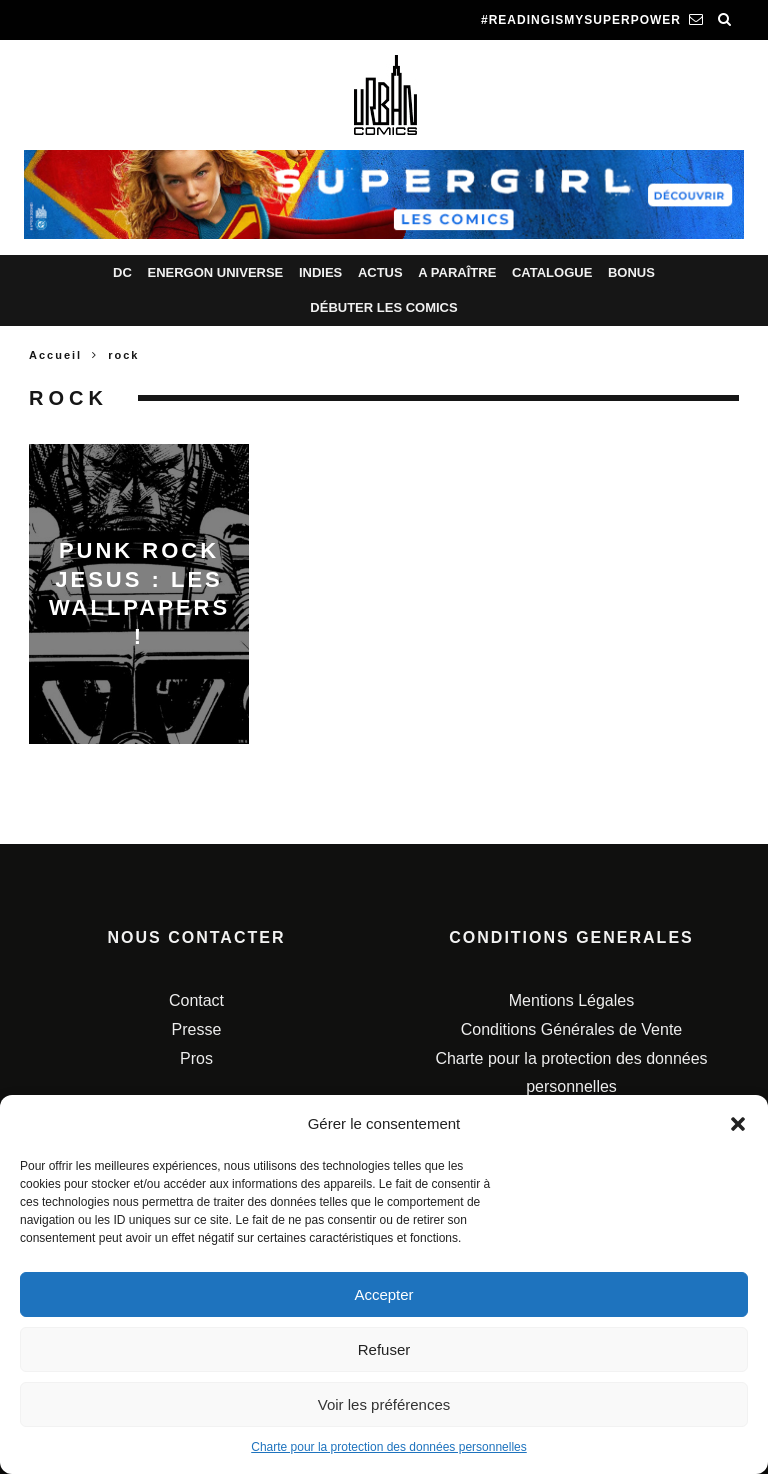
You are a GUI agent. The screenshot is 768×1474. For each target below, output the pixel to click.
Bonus (631, 272)
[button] (738, 1124)
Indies (320, 272)
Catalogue (552, 272)
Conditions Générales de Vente (571, 1029)
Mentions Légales (571, 1000)
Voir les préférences (384, 1404)
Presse (197, 1029)
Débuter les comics (383, 307)
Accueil (55, 355)
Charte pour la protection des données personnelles (389, 1447)
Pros (196, 1058)
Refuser (384, 1349)
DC (122, 272)
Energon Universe (215, 272)
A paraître (457, 272)
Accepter (383, 1294)
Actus (380, 272)
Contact (196, 1000)
